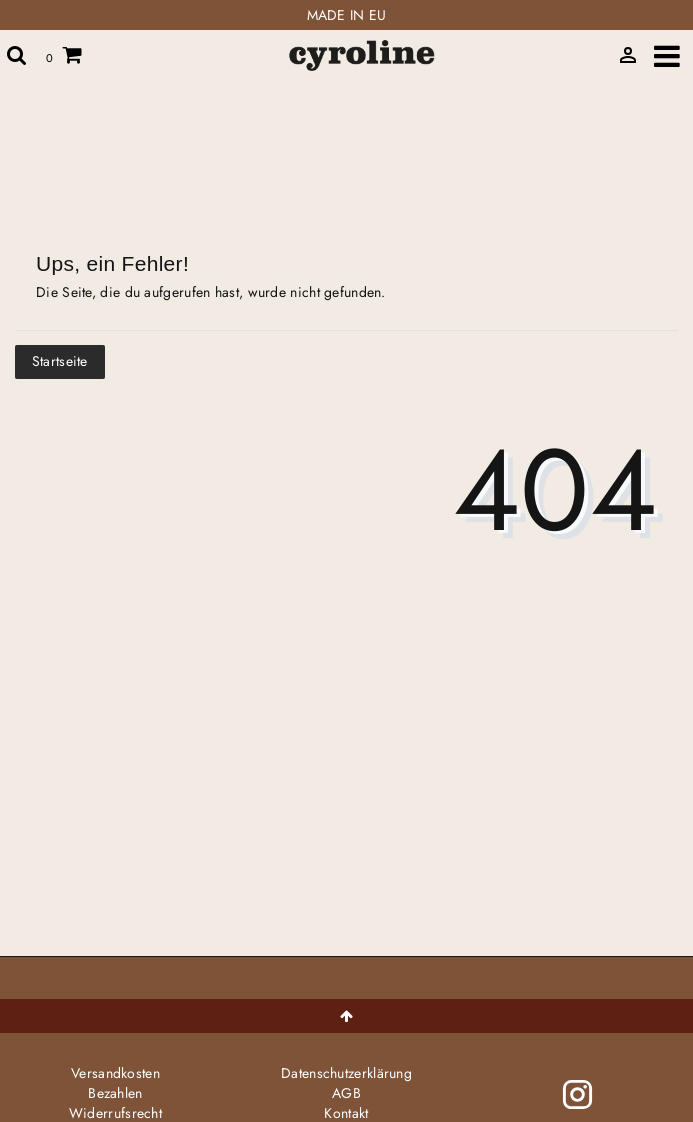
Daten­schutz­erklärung (346, 1073)
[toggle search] (17, 55)
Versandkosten (115, 1073)
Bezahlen (115, 1093)
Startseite (60, 361)
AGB (346, 1093)
